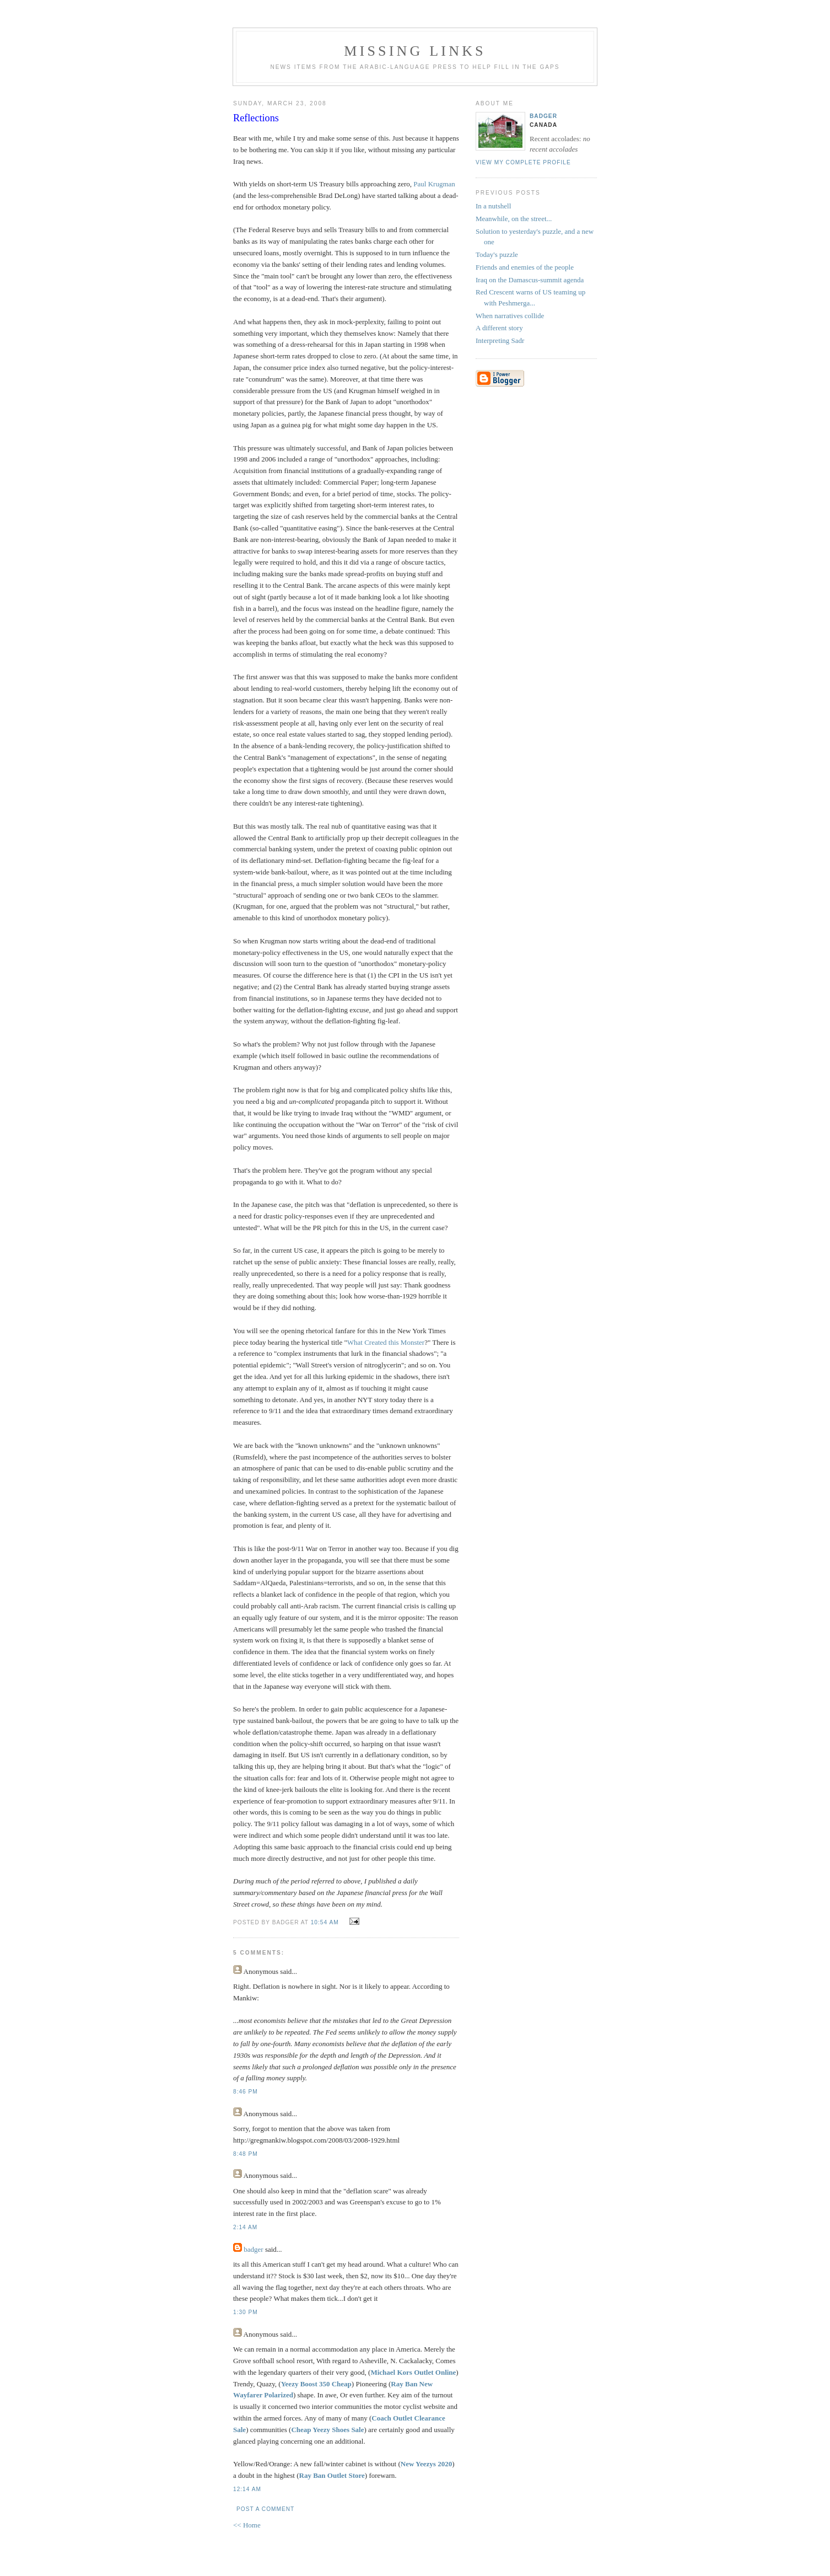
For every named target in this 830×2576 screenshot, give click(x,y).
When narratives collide (510, 316)
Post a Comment (265, 2509)
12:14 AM (247, 2489)
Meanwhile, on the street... (514, 218)
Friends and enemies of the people (525, 267)
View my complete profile (523, 162)
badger (253, 2249)
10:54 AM (325, 1922)
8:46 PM (245, 2092)
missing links (415, 51)
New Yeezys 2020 (426, 2464)
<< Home (247, 2525)
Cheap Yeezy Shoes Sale (327, 2429)
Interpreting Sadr (500, 340)
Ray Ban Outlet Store (332, 2475)
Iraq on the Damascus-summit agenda (530, 280)
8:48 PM (245, 2154)
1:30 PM (245, 2312)
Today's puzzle (497, 254)
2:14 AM (245, 2227)
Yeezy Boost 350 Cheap (316, 2384)
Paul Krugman (434, 184)
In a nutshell (493, 206)
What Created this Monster (385, 1342)
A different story (499, 328)
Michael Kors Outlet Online (413, 2372)
